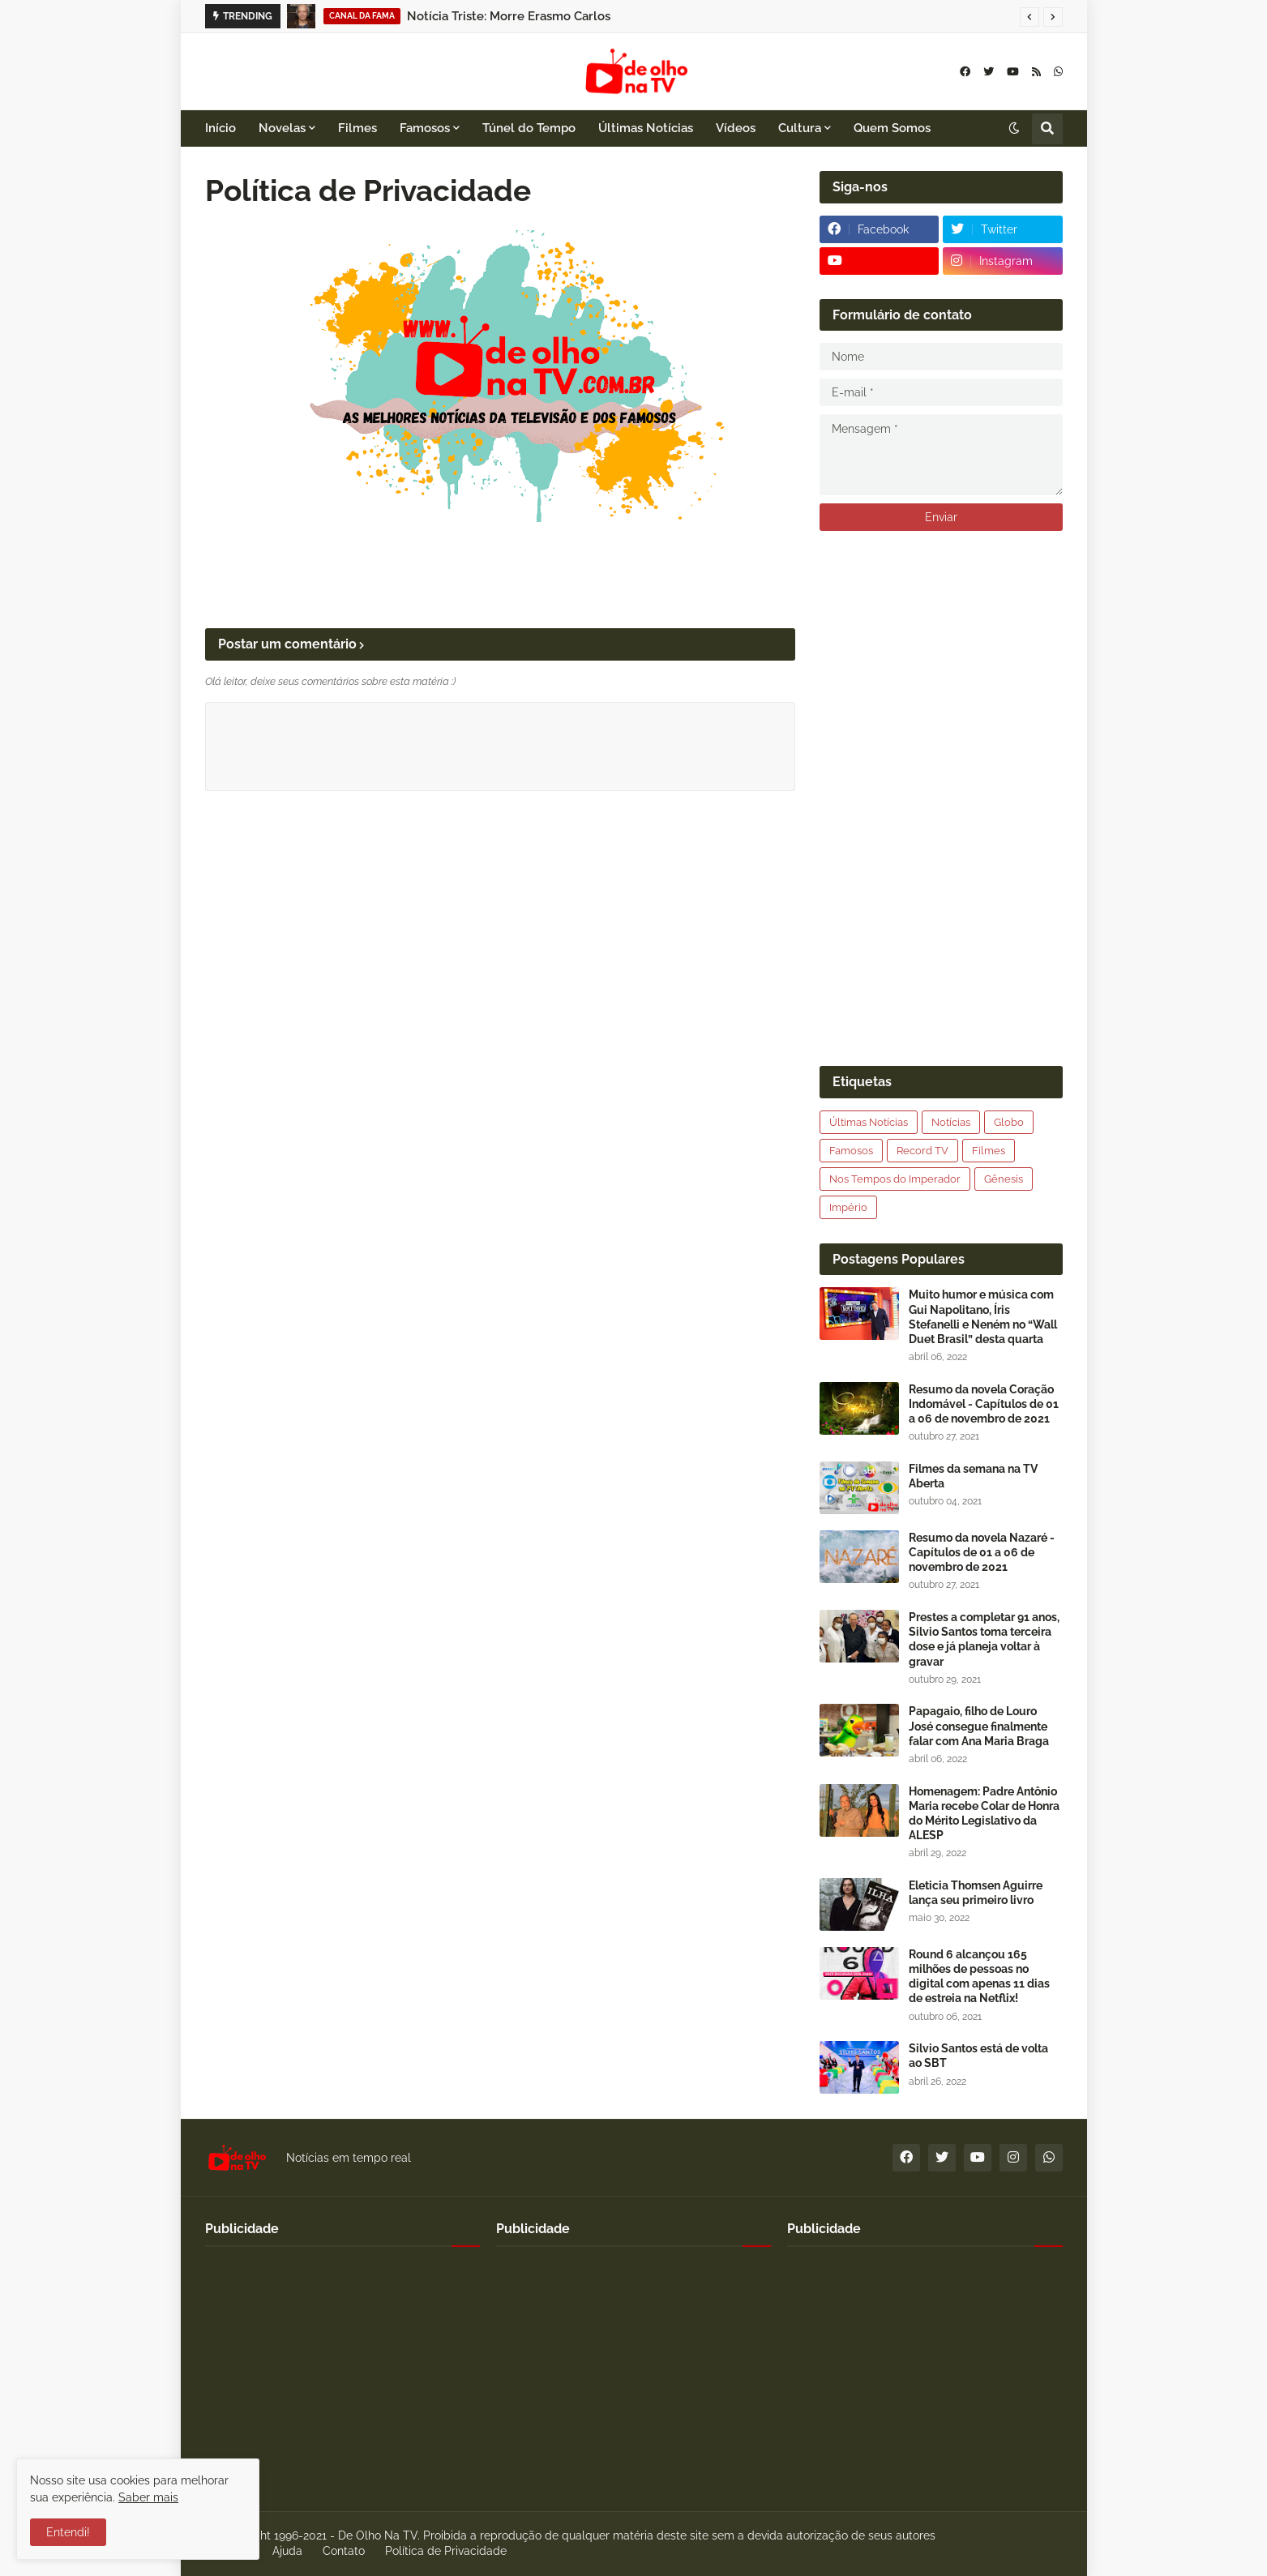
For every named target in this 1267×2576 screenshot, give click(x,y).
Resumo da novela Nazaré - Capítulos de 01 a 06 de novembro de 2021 (982, 1552)
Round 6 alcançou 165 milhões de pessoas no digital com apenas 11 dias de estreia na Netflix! (979, 1976)
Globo (1009, 1122)
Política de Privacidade (446, 2550)
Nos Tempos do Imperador (895, 1179)
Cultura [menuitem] (799, 128)
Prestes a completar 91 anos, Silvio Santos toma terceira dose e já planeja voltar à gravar (984, 1639)
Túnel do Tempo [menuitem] (529, 128)
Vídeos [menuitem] (735, 128)
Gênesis (1003, 1179)
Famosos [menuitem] (425, 128)
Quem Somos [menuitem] (892, 128)
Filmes (988, 1151)
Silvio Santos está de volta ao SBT (978, 2055)
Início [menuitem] (220, 128)
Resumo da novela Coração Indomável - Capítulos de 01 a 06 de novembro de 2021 (984, 1404)
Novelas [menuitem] (282, 128)
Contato (344, 2550)
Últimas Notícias (868, 1122)
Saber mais (148, 2497)
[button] (1029, 17)
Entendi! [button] (68, 2532)
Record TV (922, 1151)
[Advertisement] (941, 798)
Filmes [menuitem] (357, 128)
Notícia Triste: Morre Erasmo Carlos (508, 16)
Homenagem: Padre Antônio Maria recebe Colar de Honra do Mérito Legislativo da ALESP (984, 1813)
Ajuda (287, 2550)
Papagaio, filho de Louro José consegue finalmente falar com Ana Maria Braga (979, 1726)
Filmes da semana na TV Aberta (973, 1476)
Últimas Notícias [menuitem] (645, 128)
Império (848, 1207)
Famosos (851, 1151)
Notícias (950, 1122)
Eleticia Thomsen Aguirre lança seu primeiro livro (975, 1892)
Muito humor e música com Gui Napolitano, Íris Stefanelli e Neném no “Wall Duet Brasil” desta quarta (983, 1317)
